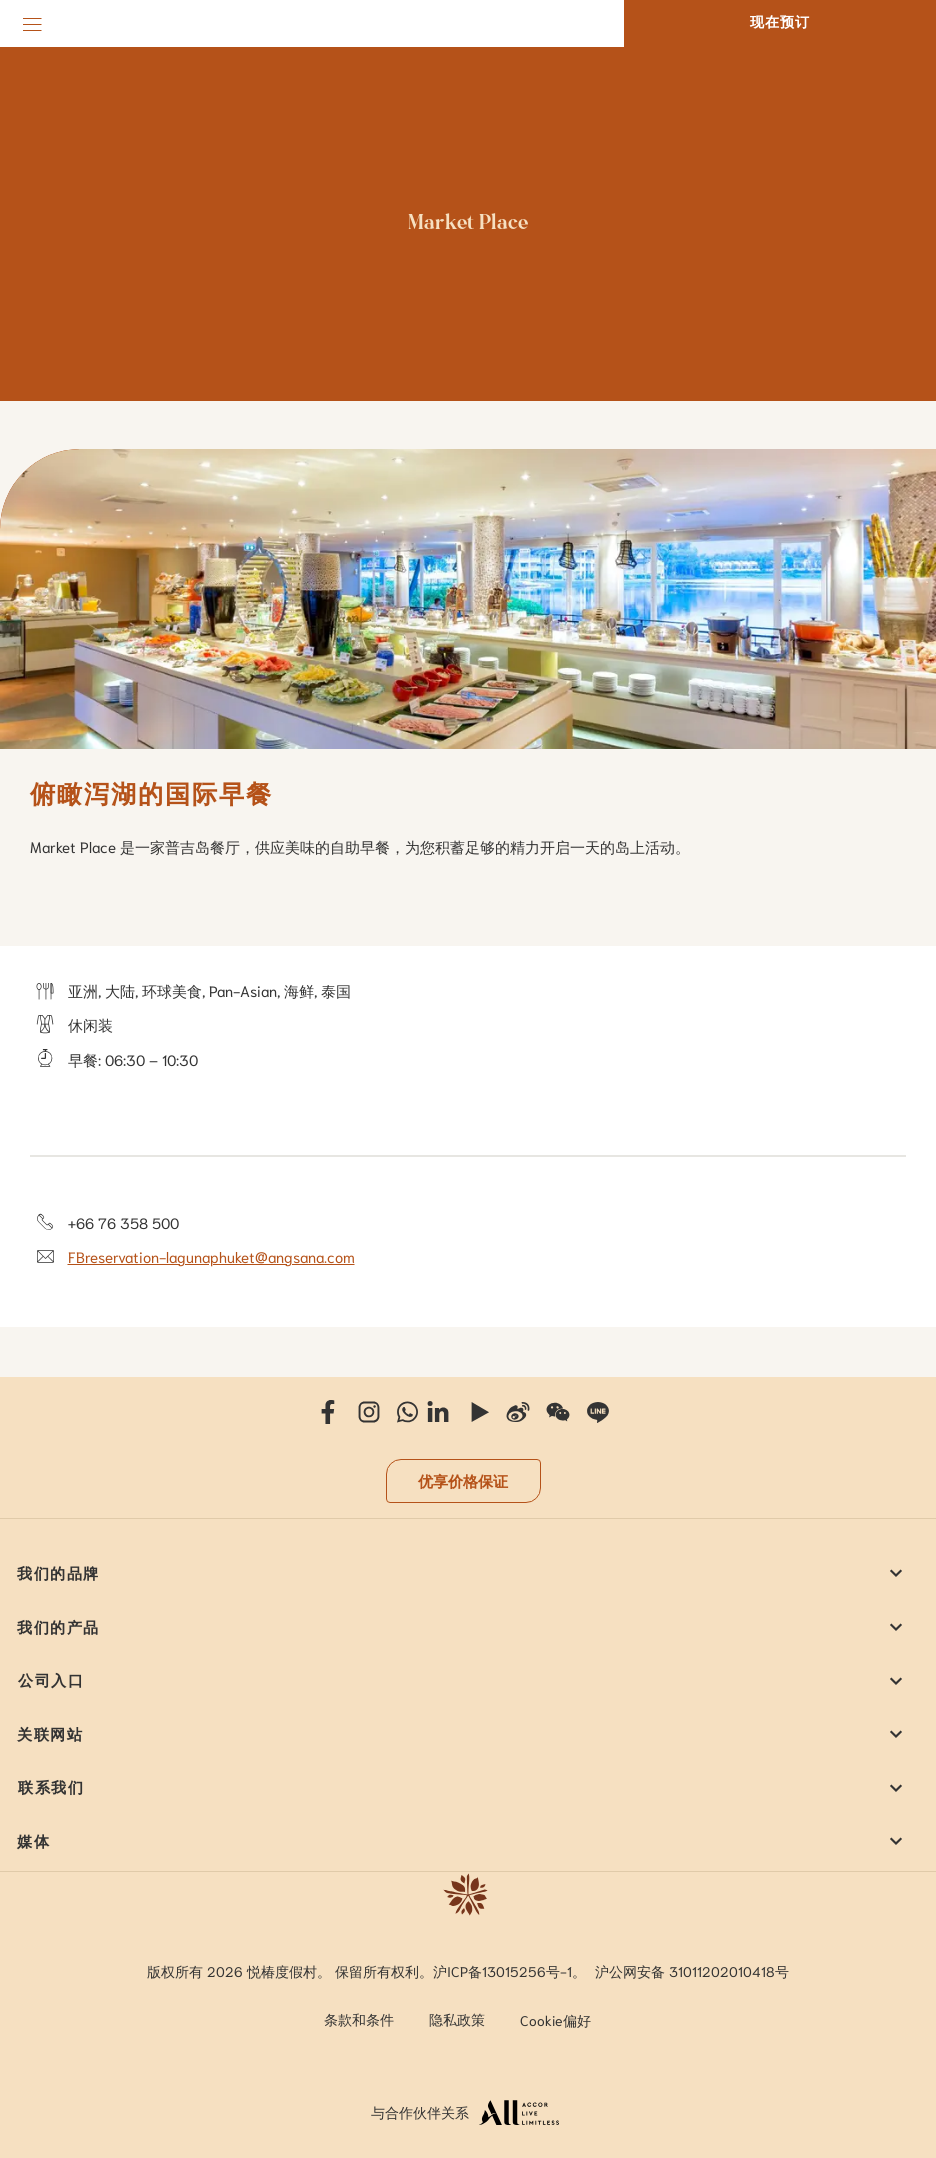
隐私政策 (457, 2019)
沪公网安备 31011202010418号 (692, 1971)
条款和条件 (359, 2019)
